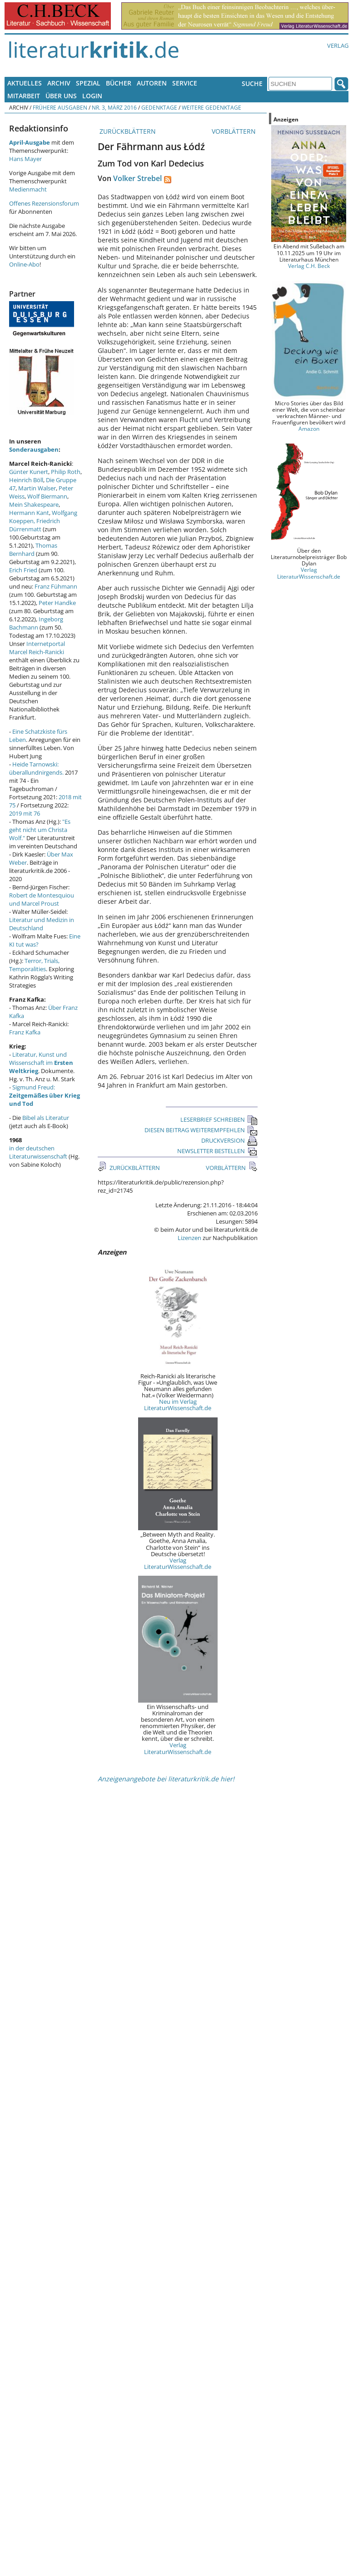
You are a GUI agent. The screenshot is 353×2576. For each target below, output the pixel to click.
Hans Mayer (25, 159)
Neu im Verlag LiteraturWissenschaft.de (177, 1404)
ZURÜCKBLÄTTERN (127, 131)
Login (92, 95)
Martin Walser (37, 488)
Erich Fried (23, 570)
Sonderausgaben (34, 449)
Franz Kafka (24, 1032)
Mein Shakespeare (34, 504)
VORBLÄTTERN (235, 131)
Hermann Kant (29, 513)
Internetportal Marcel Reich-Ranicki (37, 648)
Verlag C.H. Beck (309, 265)
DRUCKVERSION (229, 1140)
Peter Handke (57, 603)
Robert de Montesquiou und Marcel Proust (41, 899)
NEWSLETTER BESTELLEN (217, 1151)
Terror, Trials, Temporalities (34, 965)
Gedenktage (159, 107)
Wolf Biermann (47, 496)
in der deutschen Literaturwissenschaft (38, 1152)
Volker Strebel (137, 178)
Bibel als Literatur (45, 1118)
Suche (252, 83)
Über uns (61, 95)
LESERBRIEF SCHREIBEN (219, 1119)
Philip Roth (65, 472)
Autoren (152, 83)
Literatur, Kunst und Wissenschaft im (41, 1062)
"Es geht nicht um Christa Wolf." (39, 829)
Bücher (118, 83)
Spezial (88, 83)
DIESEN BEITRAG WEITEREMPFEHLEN (201, 1130)
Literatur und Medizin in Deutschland (41, 924)
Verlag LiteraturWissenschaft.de (177, 1563)
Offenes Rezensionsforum (44, 203)
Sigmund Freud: (44, 1095)
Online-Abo (24, 264)
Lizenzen (189, 1238)
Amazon (308, 428)
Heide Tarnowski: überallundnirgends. (36, 768)
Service (184, 83)
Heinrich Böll (26, 480)
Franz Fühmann (56, 586)
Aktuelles (24, 83)
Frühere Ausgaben (60, 107)
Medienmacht (28, 189)
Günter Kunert (28, 472)
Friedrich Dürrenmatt (34, 525)
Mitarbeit (23, 95)
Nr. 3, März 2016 (114, 107)
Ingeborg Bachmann (36, 623)
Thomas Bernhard (33, 549)
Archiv (58, 83)
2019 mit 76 (24, 813)
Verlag (337, 45)
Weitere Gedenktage (211, 107)
